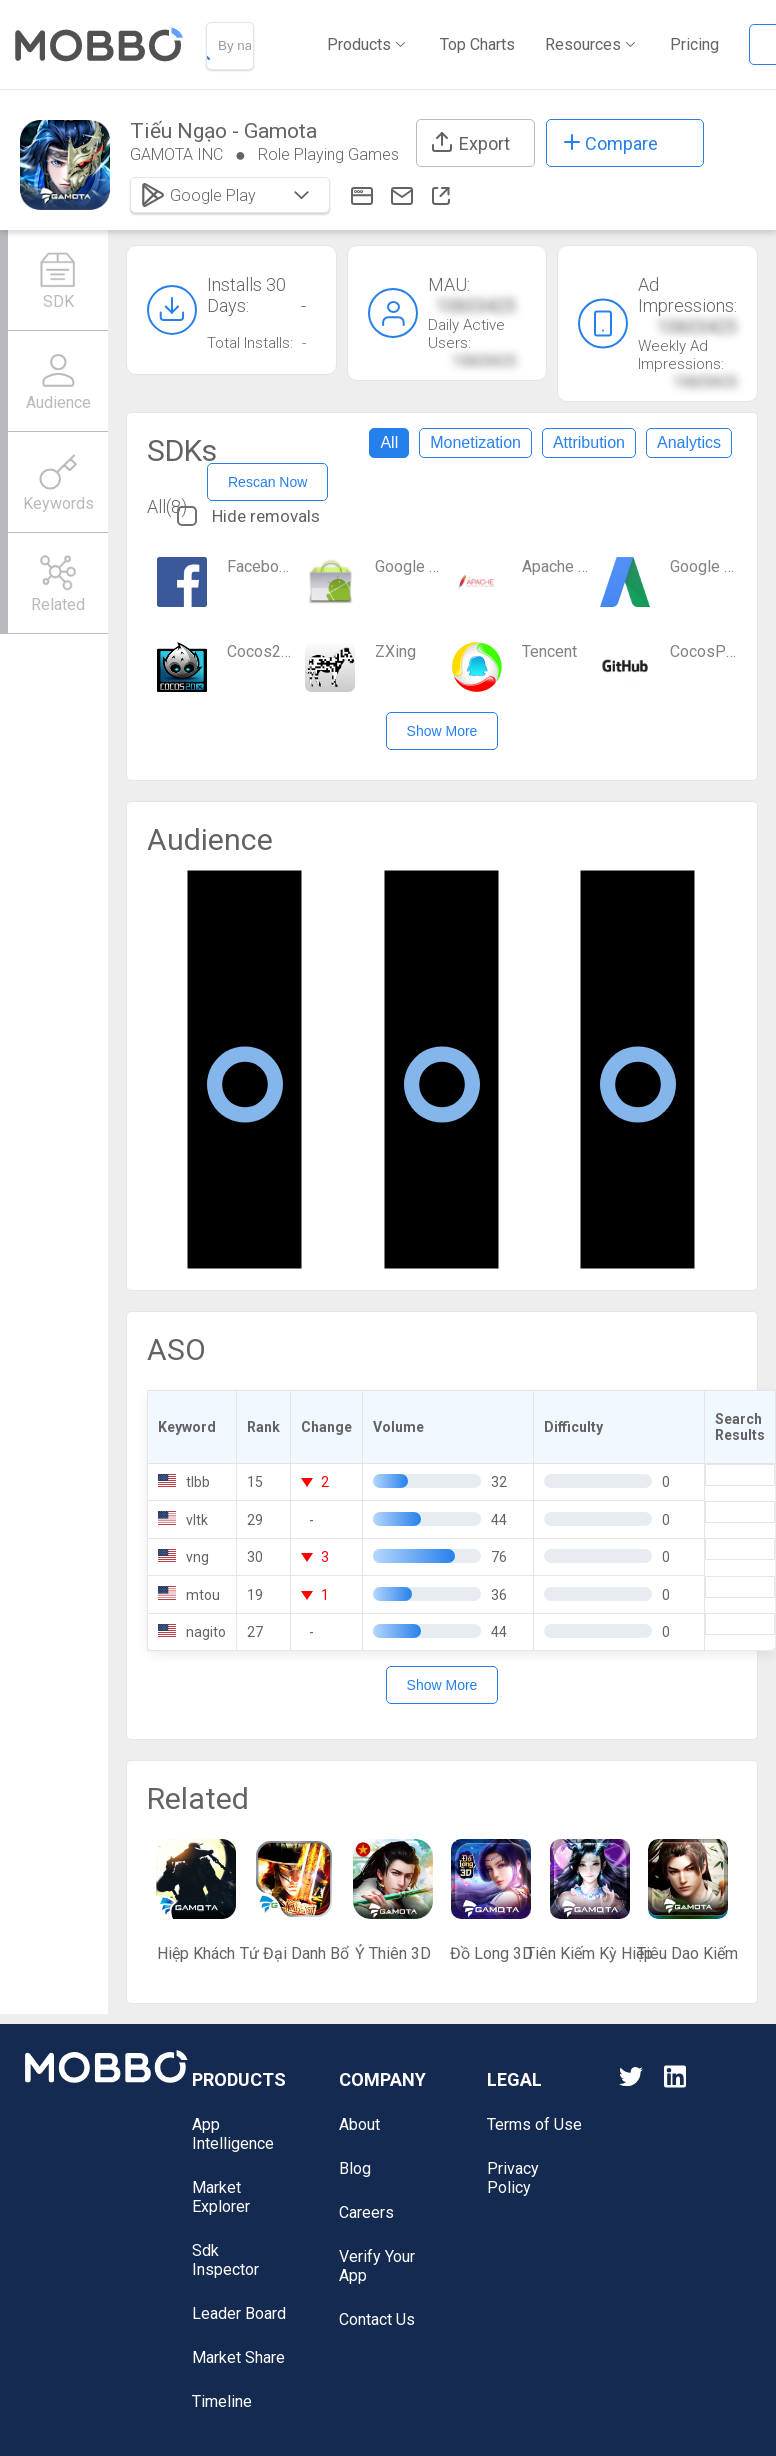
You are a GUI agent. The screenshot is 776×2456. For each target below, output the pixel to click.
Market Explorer (221, 2197)
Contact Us (377, 2319)
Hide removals (248, 516)
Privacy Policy (513, 2178)
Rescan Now (267, 482)
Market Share (238, 2357)
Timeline (222, 2401)
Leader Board (239, 2313)
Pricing (694, 44)
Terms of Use (534, 2124)
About (359, 2124)
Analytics (689, 442)
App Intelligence (233, 2134)
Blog (355, 2168)
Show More (442, 731)
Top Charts (477, 44)
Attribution (589, 442)
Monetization (475, 442)
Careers (366, 2212)
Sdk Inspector (225, 2260)
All (389, 442)
